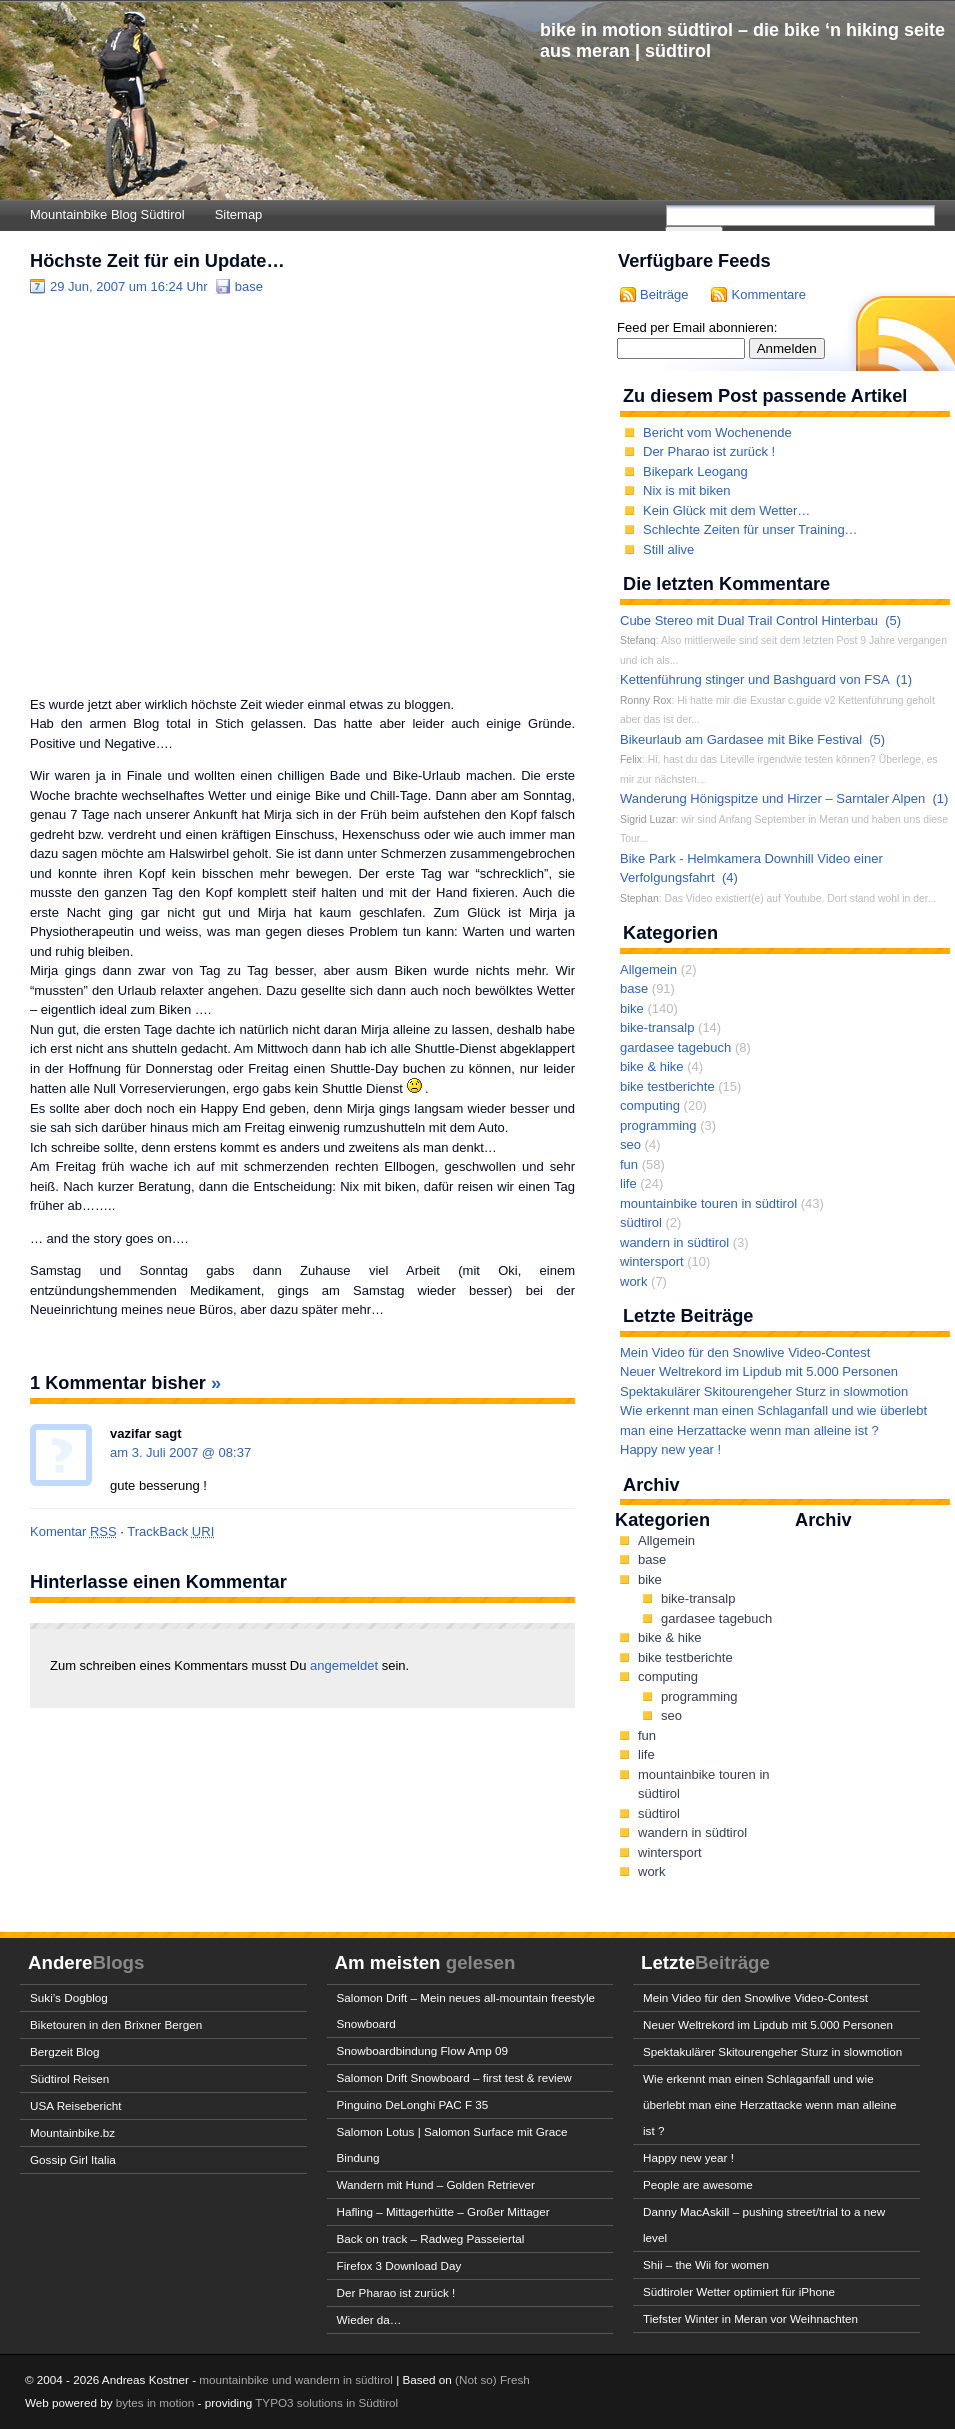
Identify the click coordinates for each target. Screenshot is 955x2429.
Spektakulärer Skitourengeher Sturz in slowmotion (764, 1391)
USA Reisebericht (76, 2105)
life (628, 1183)
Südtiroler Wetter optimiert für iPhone (739, 2291)
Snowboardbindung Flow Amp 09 (423, 2050)
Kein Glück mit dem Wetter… (726, 510)
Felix (631, 759)
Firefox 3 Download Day (399, 2265)
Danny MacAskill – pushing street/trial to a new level (764, 2224)
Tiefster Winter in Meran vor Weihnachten (750, 2318)
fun (629, 1164)
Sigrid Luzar (647, 819)
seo (630, 1144)
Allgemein (648, 969)
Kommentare (768, 294)
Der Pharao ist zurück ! (709, 451)
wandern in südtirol (674, 1242)
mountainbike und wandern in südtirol (296, 2379)
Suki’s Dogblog (69, 1997)
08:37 (235, 1452)
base (249, 286)
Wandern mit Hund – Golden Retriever (436, 2184)
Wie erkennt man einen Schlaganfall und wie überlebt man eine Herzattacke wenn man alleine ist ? (769, 2104)
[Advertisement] (187, 494)
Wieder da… (369, 2319)
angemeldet (346, 1665)
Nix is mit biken (686, 490)
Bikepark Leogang (695, 471)
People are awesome (698, 2184)
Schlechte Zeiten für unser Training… (750, 529)
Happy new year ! (670, 1449)
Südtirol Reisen (69, 2078)
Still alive (668, 549)
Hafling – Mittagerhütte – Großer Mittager (443, 2211)
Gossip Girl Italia (73, 2159)
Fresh (515, 2379)
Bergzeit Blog (65, 2051)
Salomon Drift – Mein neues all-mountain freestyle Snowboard (466, 2010)
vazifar (130, 1433)
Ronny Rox (645, 700)
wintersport (652, 1261)
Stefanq (638, 640)
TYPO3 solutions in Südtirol (326, 2402)
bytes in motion (155, 2402)
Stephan (639, 898)
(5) (893, 620)
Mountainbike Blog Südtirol (107, 214)
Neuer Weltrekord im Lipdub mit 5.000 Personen (759, 1371)
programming (658, 1125)
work (633, 1281)
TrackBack (170, 1531)
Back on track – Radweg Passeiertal (431, 2238)
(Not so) (477, 2379)
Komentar (73, 1531)
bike (632, 1008)
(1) (904, 679)
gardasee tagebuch (675, 1047)
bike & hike (652, 1066)
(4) (730, 877)
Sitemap (239, 214)
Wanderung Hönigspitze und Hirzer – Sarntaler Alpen (772, 798)
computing (650, 1105)
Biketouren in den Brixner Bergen (116, 2024)
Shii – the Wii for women (706, 2264)
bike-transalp (657, 1027)
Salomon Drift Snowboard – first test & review (454, 2077)
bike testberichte (667, 1086)
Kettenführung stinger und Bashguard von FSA (754, 679)
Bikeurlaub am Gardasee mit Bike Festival (741, 739)
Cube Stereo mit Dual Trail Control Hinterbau (749, 620)
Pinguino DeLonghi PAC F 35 (413, 2104)
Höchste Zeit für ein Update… (157, 261)
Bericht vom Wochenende (717, 432)
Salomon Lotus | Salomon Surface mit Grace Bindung (452, 2144)
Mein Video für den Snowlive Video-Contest (745, 1352)
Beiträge (664, 294)
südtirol (641, 1222)
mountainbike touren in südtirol (708, 1203)
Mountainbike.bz (72, 2132)
